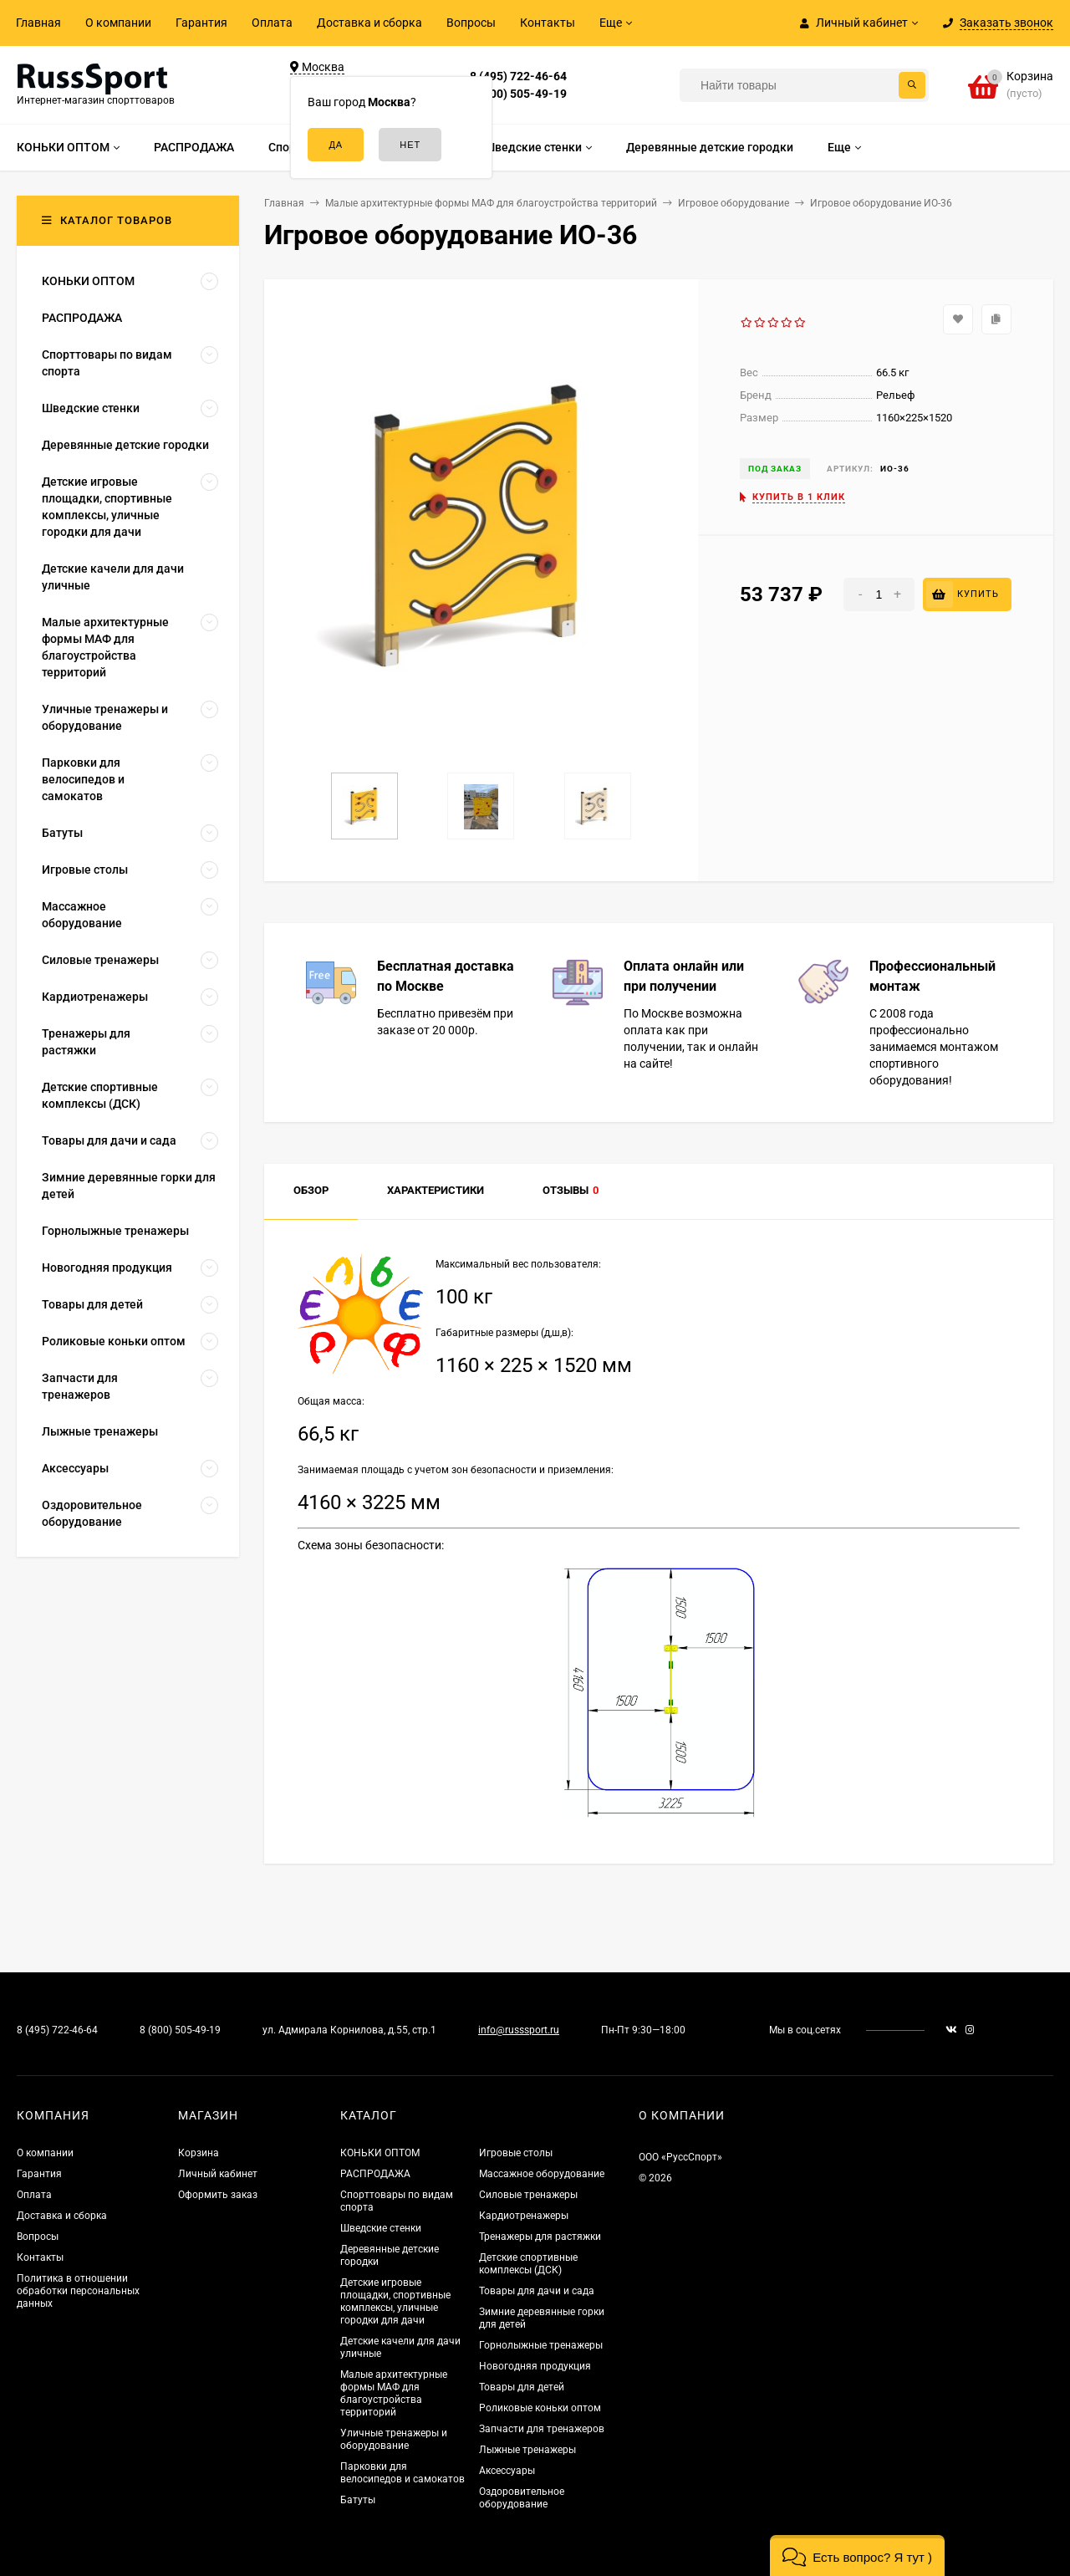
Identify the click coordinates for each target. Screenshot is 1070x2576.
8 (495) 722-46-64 (518, 76)
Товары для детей (521, 2387)
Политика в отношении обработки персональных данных (78, 2290)
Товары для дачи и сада (536, 2291)
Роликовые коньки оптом (540, 2408)
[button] (857, 2555)
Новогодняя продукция (535, 2366)
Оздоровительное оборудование (521, 2498)
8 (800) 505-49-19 (518, 93)
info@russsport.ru (518, 2030)
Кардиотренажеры (523, 2215)
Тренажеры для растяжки (540, 2236)
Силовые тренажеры (528, 2195)
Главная (38, 22)
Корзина (198, 2153)
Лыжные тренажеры (527, 2450)
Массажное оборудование (541, 2174)
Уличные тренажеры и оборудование (393, 2439)
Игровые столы (516, 2153)
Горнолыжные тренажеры (541, 2345)
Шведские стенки (380, 2228)
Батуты (357, 2500)
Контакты (547, 22)
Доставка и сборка (369, 22)
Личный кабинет (217, 2174)
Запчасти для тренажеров (541, 2429)
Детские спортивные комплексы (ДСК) (528, 2264)
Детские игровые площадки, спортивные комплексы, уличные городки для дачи (395, 2301)
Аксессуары (507, 2471)
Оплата (272, 22)
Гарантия (201, 22)
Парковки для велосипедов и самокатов (402, 2473)
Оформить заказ (217, 2195)
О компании (118, 22)
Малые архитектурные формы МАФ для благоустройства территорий (393, 2393)
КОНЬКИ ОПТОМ (380, 2153)
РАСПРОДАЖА (375, 2174)
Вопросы (471, 22)
